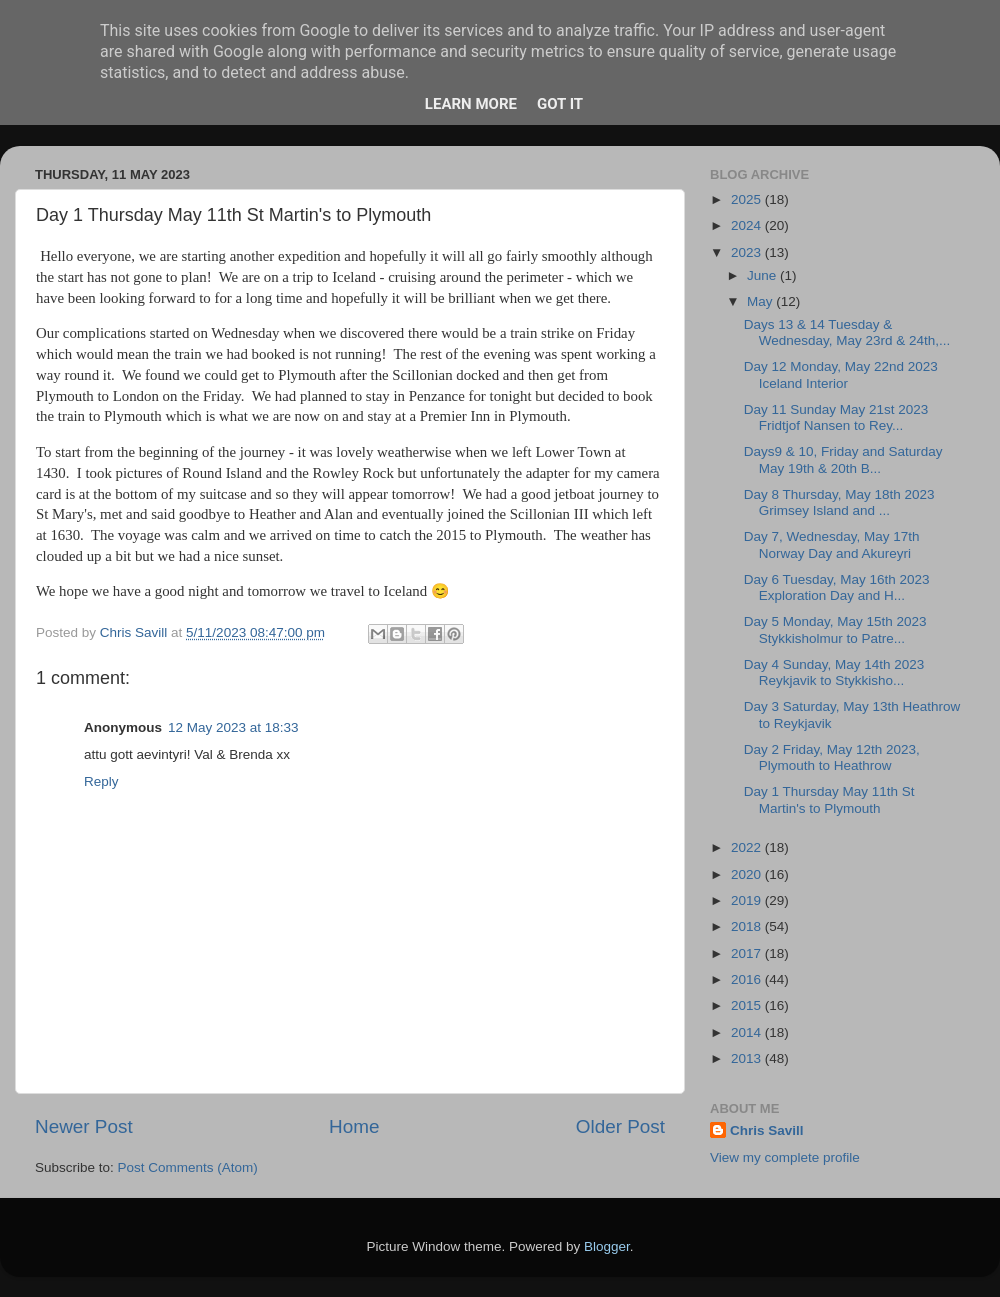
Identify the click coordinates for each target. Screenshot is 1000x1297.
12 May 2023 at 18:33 (233, 727)
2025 (748, 199)
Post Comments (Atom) (188, 1167)
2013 (748, 1058)
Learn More (471, 104)
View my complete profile (785, 1157)
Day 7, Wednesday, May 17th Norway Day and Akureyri (832, 544)
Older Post (620, 1126)
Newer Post (84, 1126)
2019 (748, 900)
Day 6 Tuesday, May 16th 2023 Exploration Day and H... (837, 587)
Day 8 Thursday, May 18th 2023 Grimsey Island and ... (839, 502)
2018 (748, 926)
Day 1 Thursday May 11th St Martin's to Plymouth (829, 799)
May (761, 301)
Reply (101, 781)
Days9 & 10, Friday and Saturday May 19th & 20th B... (843, 459)
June (763, 275)
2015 (748, 1005)
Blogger (607, 1246)
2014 (748, 1032)
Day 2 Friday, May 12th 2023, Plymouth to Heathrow (832, 757)
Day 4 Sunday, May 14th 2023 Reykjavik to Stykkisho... (834, 672)
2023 (748, 252)
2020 (748, 874)
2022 (748, 847)
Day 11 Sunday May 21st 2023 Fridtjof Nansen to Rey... (836, 417)
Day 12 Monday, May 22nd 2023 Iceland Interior (841, 374)
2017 (748, 953)
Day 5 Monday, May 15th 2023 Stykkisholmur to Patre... (835, 629)
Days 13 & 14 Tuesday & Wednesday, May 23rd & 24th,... (847, 332)
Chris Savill (767, 1130)
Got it (560, 104)
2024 (748, 225)
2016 (748, 979)
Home (354, 1126)
